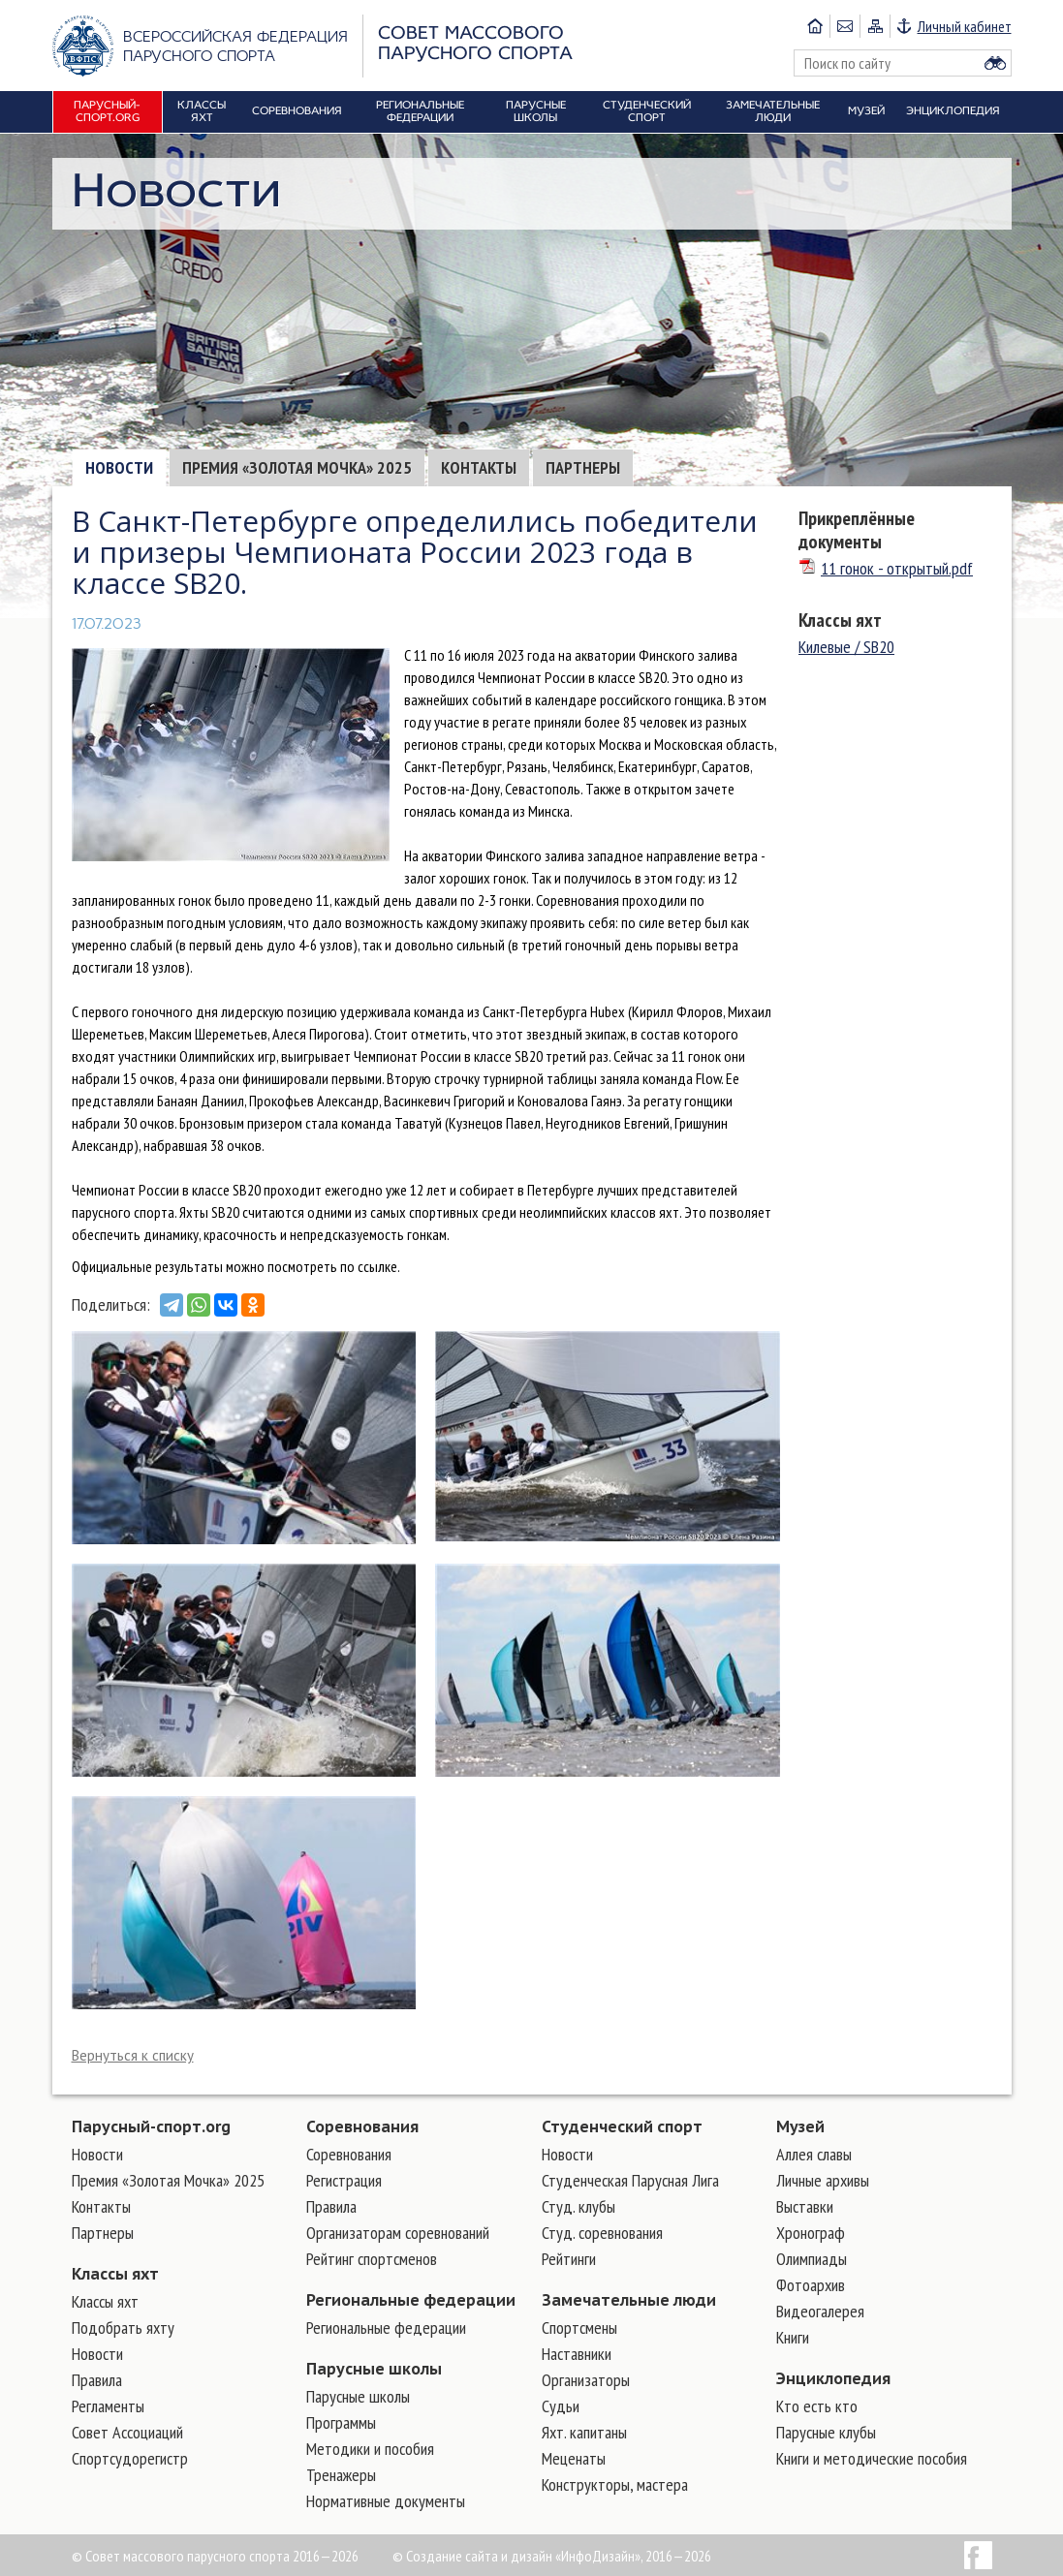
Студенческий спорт (622, 2126)
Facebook (978, 2555)
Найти (995, 63)
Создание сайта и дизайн (479, 2555)
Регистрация (344, 2180)
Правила (97, 2380)
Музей (800, 2126)
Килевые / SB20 (846, 647)
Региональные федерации (411, 2300)
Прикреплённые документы (856, 530)
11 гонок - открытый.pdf (885, 568)
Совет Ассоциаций (127, 2432)
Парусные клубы (826, 2432)
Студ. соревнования (602, 2232)
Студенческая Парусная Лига (630, 2180)
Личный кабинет (965, 26)
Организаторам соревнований (397, 2232)
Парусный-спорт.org (151, 2126)
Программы (341, 2422)
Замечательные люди (629, 2300)
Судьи (560, 2406)
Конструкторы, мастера (615, 2484)
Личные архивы (822, 2180)
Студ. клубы (578, 2206)
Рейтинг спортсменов (371, 2259)
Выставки (804, 2206)
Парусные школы (374, 2368)
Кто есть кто (817, 2406)
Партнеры (583, 467)
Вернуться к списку (133, 2055)
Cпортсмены (579, 2327)
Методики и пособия (370, 2448)
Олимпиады (811, 2259)
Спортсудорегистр (130, 2458)
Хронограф (810, 2232)
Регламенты (108, 2406)
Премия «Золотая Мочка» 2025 (297, 467)
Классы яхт (840, 620)
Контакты (478, 467)
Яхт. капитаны (584, 2432)
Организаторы (586, 2380)
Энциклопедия (833, 2378)
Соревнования (362, 2126)
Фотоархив (810, 2285)
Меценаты (574, 2458)
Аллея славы (814, 2154)
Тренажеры (341, 2475)
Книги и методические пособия (871, 2458)
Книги (792, 2337)
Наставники (576, 2354)
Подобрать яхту (123, 2327)
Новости (119, 467)
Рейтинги (569, 2259)
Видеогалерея (820, 2311)
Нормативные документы (385, 2501)
